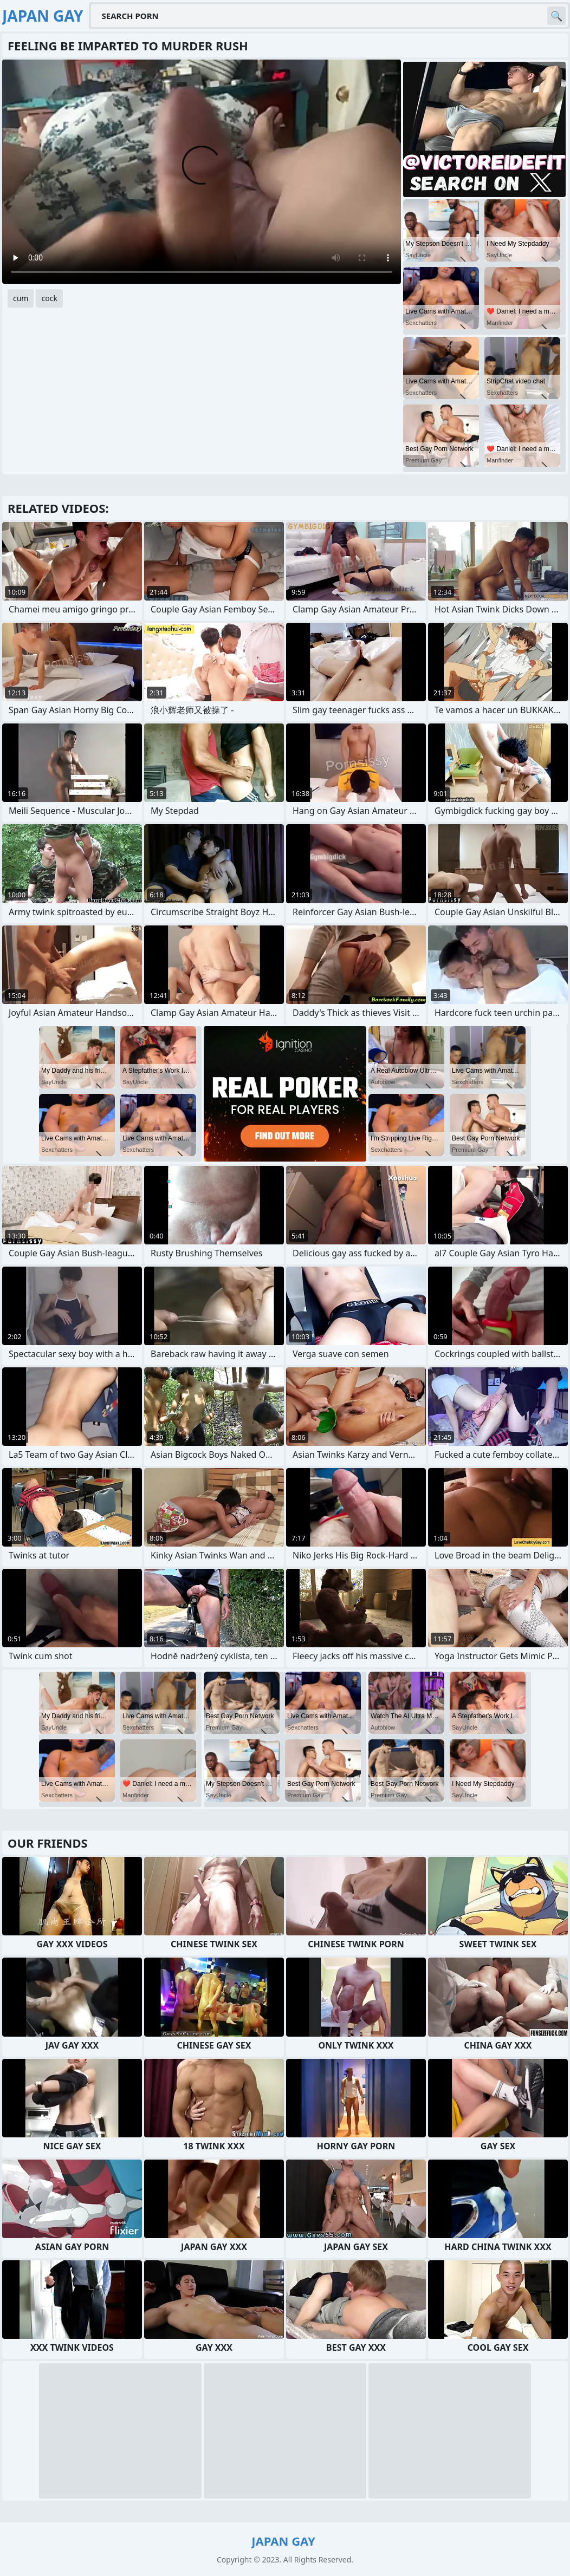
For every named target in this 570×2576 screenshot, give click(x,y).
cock (49, 298)
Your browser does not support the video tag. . (201, 172)
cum (20, 298)
